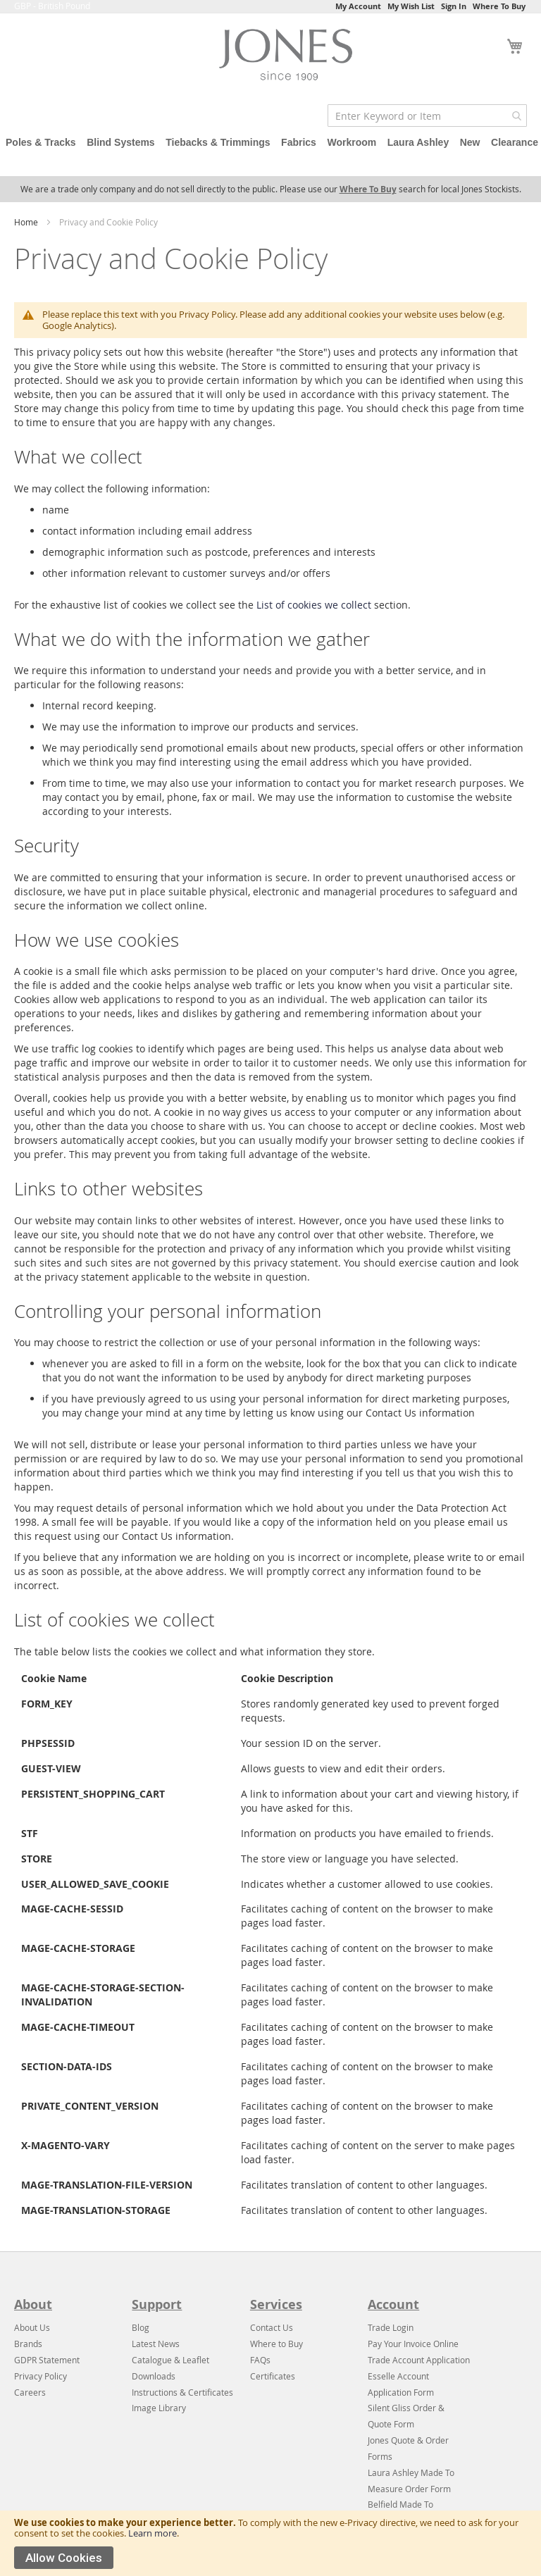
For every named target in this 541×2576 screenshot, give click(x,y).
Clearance (514, 142)
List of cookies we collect (313, 604)
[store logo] (289, 58)
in (409, 2327)
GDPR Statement (47, 2359)
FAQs (260, 2359)
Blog (140, 2327)
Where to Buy (276, 2343)
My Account (358, 6)
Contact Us (271, 2327)
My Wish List (411, 6)
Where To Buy (499, 6)
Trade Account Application (419, 2359)
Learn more (152, 2533)
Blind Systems (120, 142)
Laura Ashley (418, 142)
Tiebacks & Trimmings (218, 142)
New (470, 142)
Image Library (159, 2407)
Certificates (272, 2376)
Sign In (453, 6)
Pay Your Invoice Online (413, 2343)
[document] (270, 2543)
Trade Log (387, 2327)
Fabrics (298, 142)
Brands (28, 2343)
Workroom (351, 142)
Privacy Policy (40, 2376)
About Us (32, 2327)
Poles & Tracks (41, 142)
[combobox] (427, 115)
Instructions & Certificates (182, 2392)
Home (27, 222)
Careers (30, 2392)
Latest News (156, 2343)
